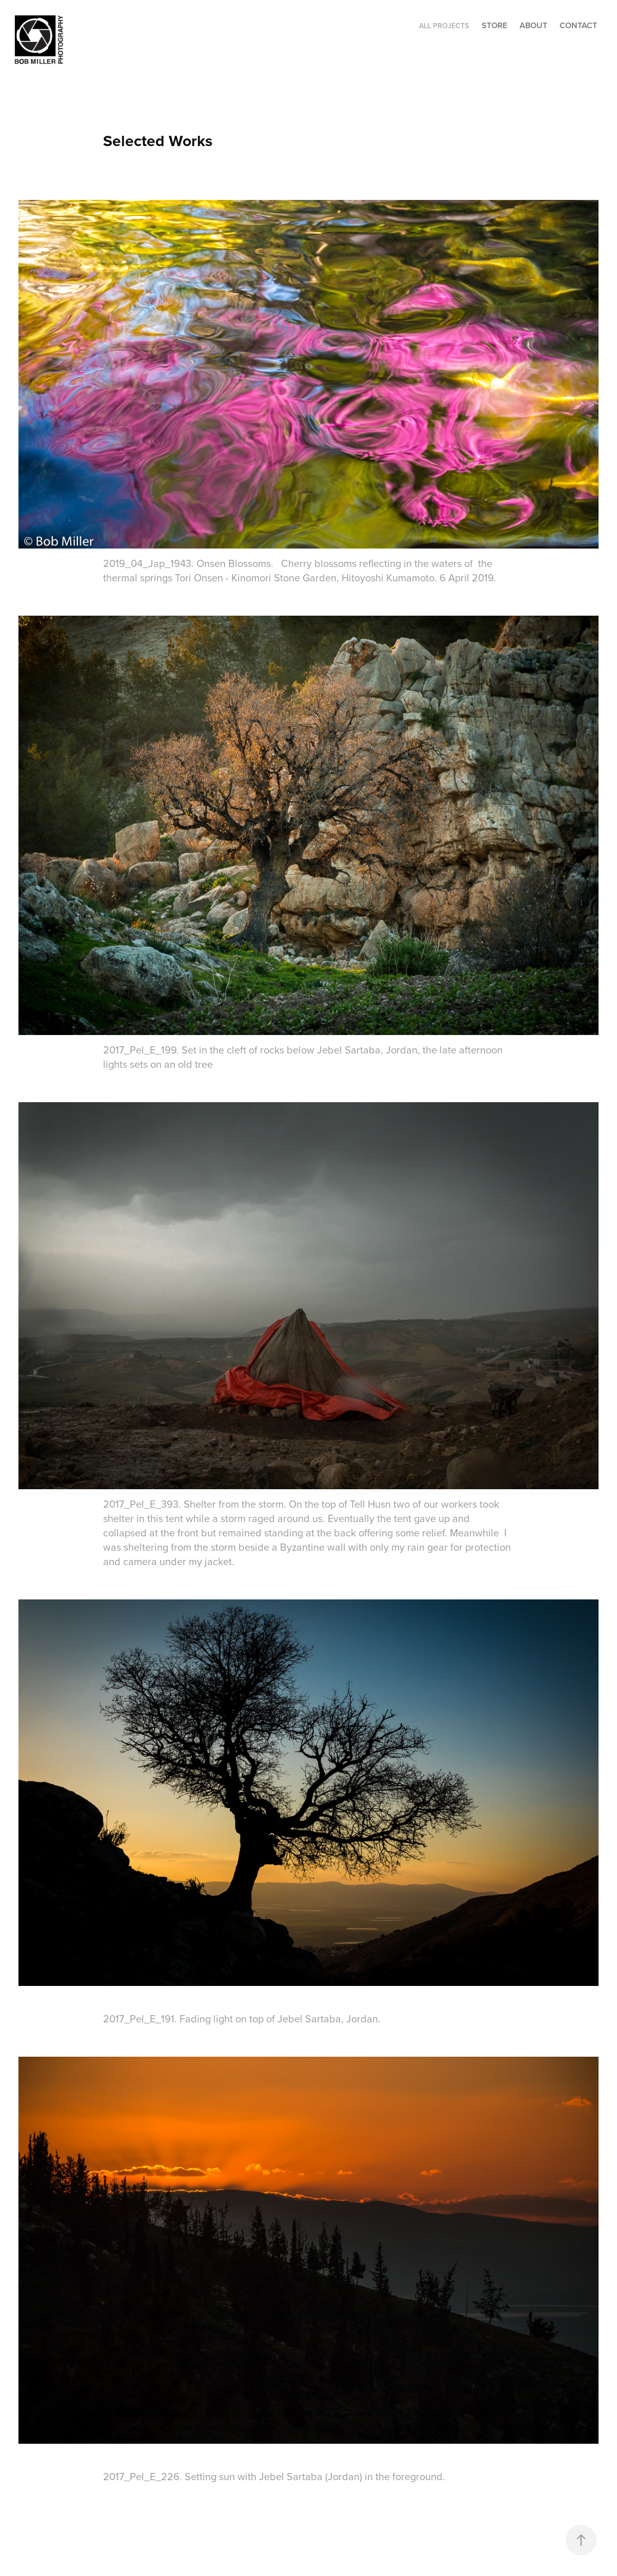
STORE (494, 25)
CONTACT (578, 25)
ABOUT (533, 25)
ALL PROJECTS (444, 26)
